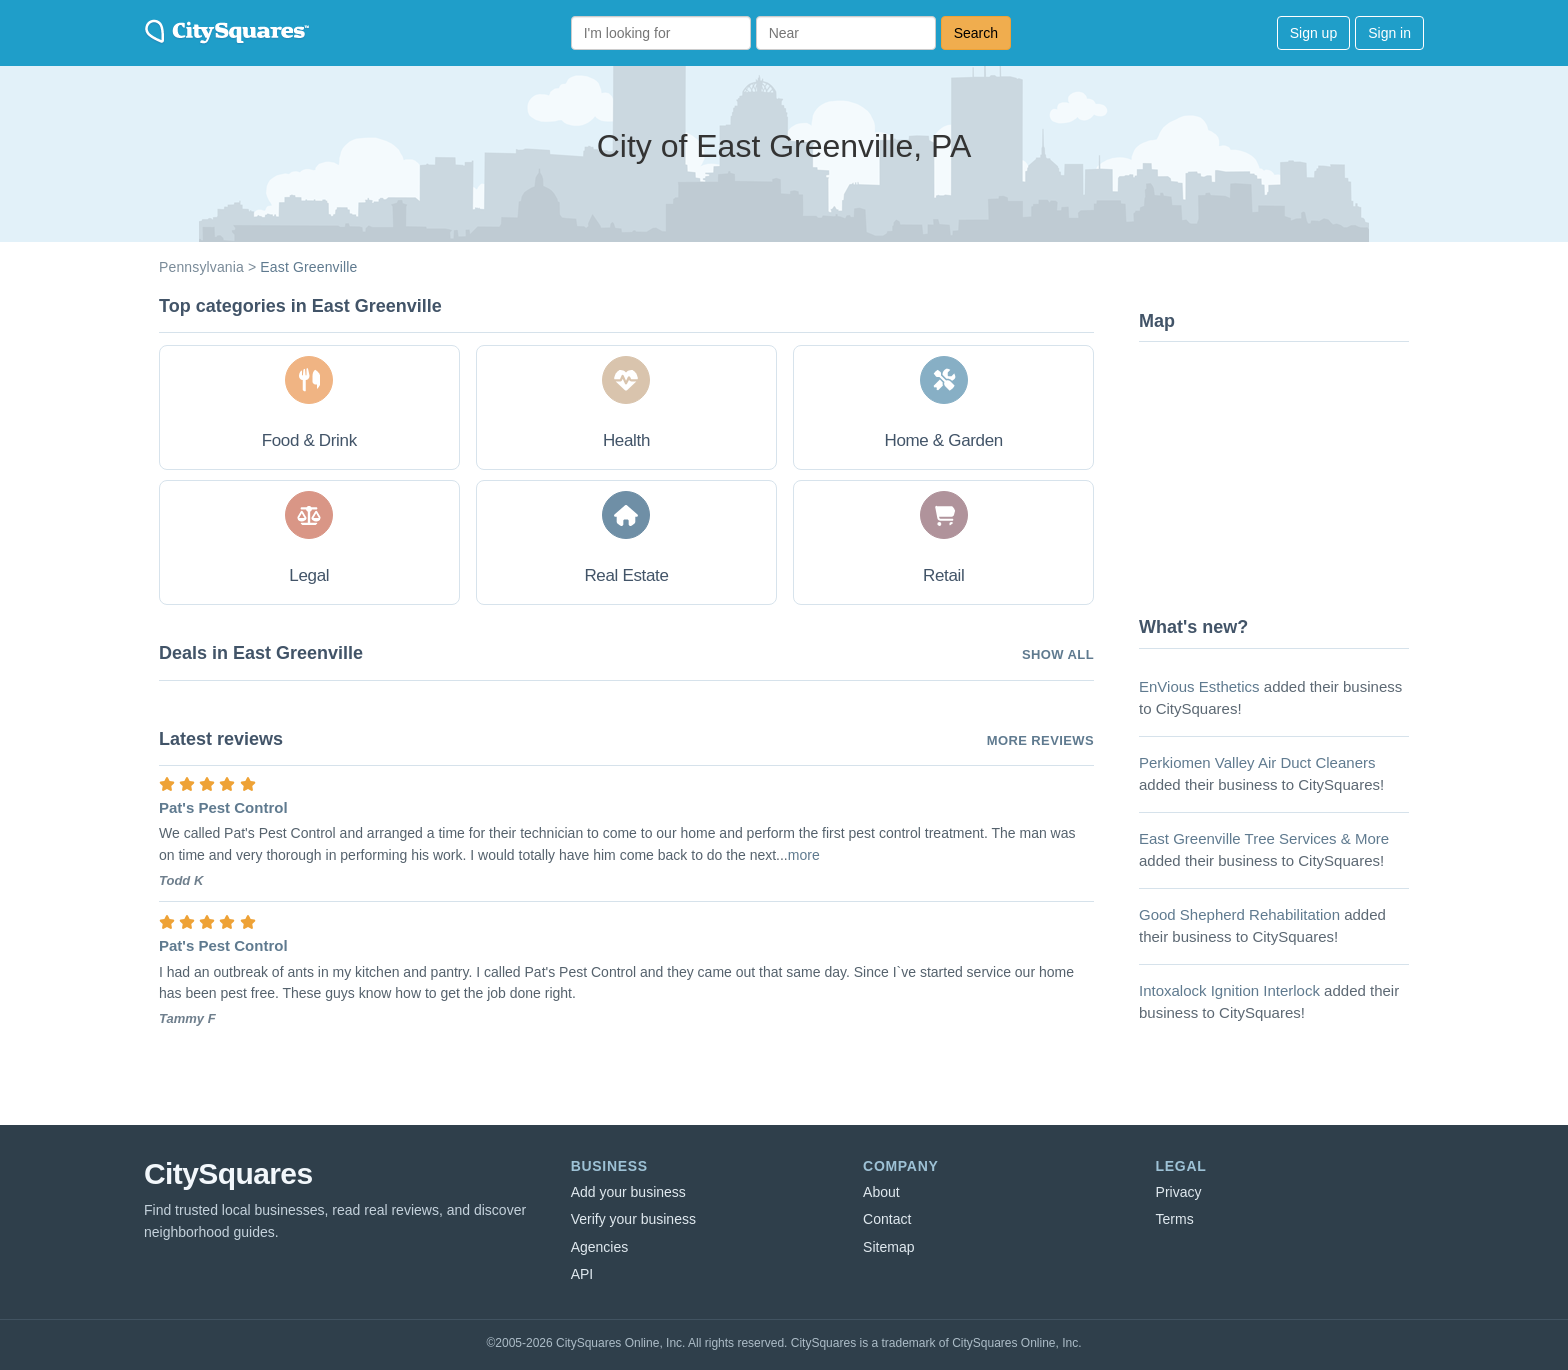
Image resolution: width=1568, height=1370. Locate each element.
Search (976, 33)
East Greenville (308, 267)
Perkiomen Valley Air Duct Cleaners (1257, 762)
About (881, 1192)
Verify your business (633, 1219)
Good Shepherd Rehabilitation (1239, 914)
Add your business (628, 1192)
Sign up (1313, 33)
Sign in (1389, 33)
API (582, 1274)
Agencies (600, 1247)
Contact (887, 1219)
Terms (1175, 1219)
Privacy (1179, 1192)
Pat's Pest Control (223, 807)
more (804, 855)
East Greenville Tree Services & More (1264, 838)
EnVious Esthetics (1199, 686)
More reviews (1040, 740)
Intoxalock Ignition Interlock (1229, 990)
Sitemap (888, 1247)
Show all (1058, 654)
